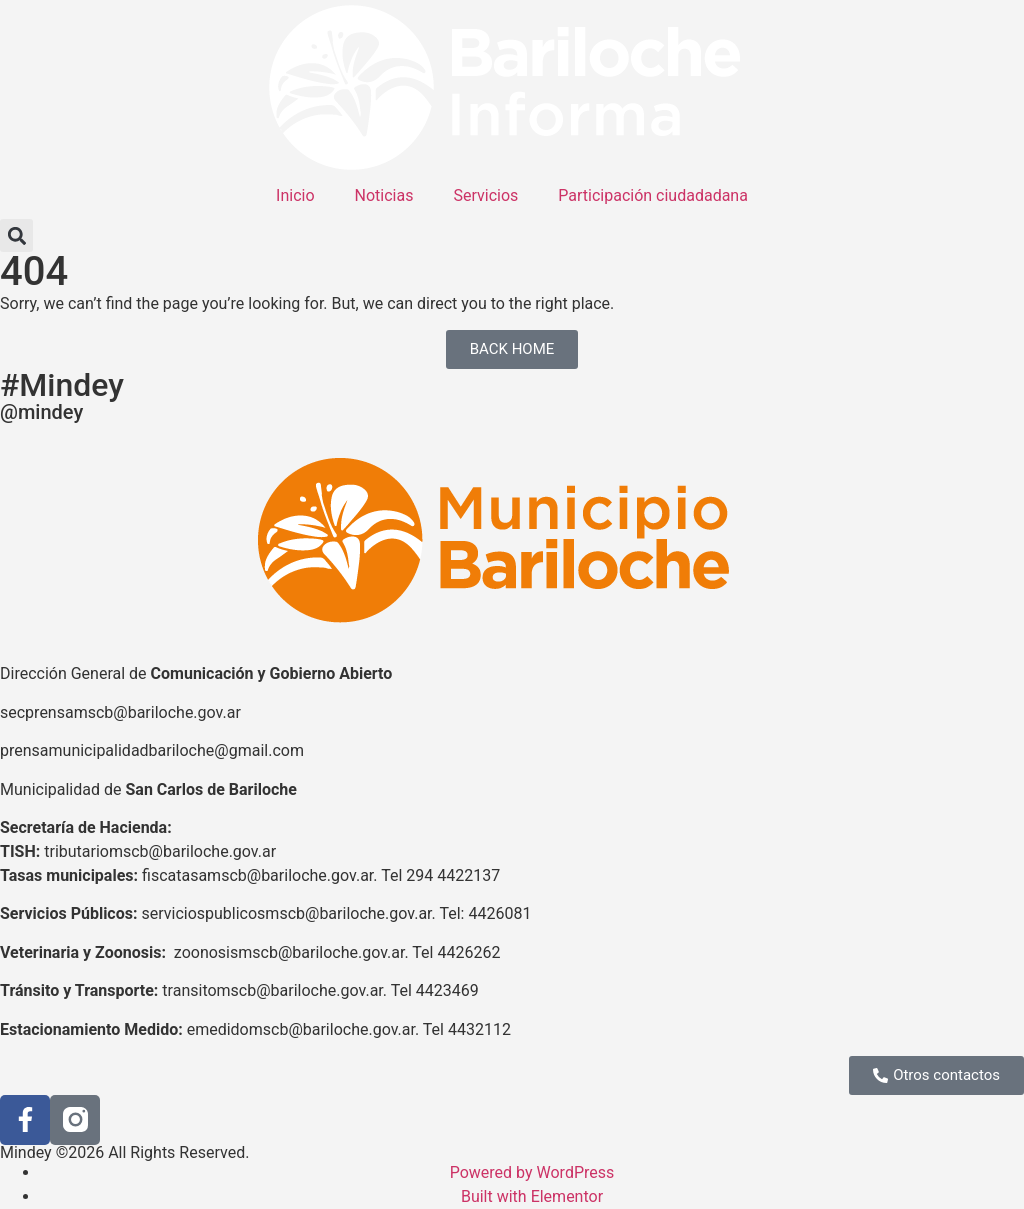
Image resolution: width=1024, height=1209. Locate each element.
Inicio (295, 195)
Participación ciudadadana (653, 195)
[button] (16, 235)
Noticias (384, 195)
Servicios (485, 195)
